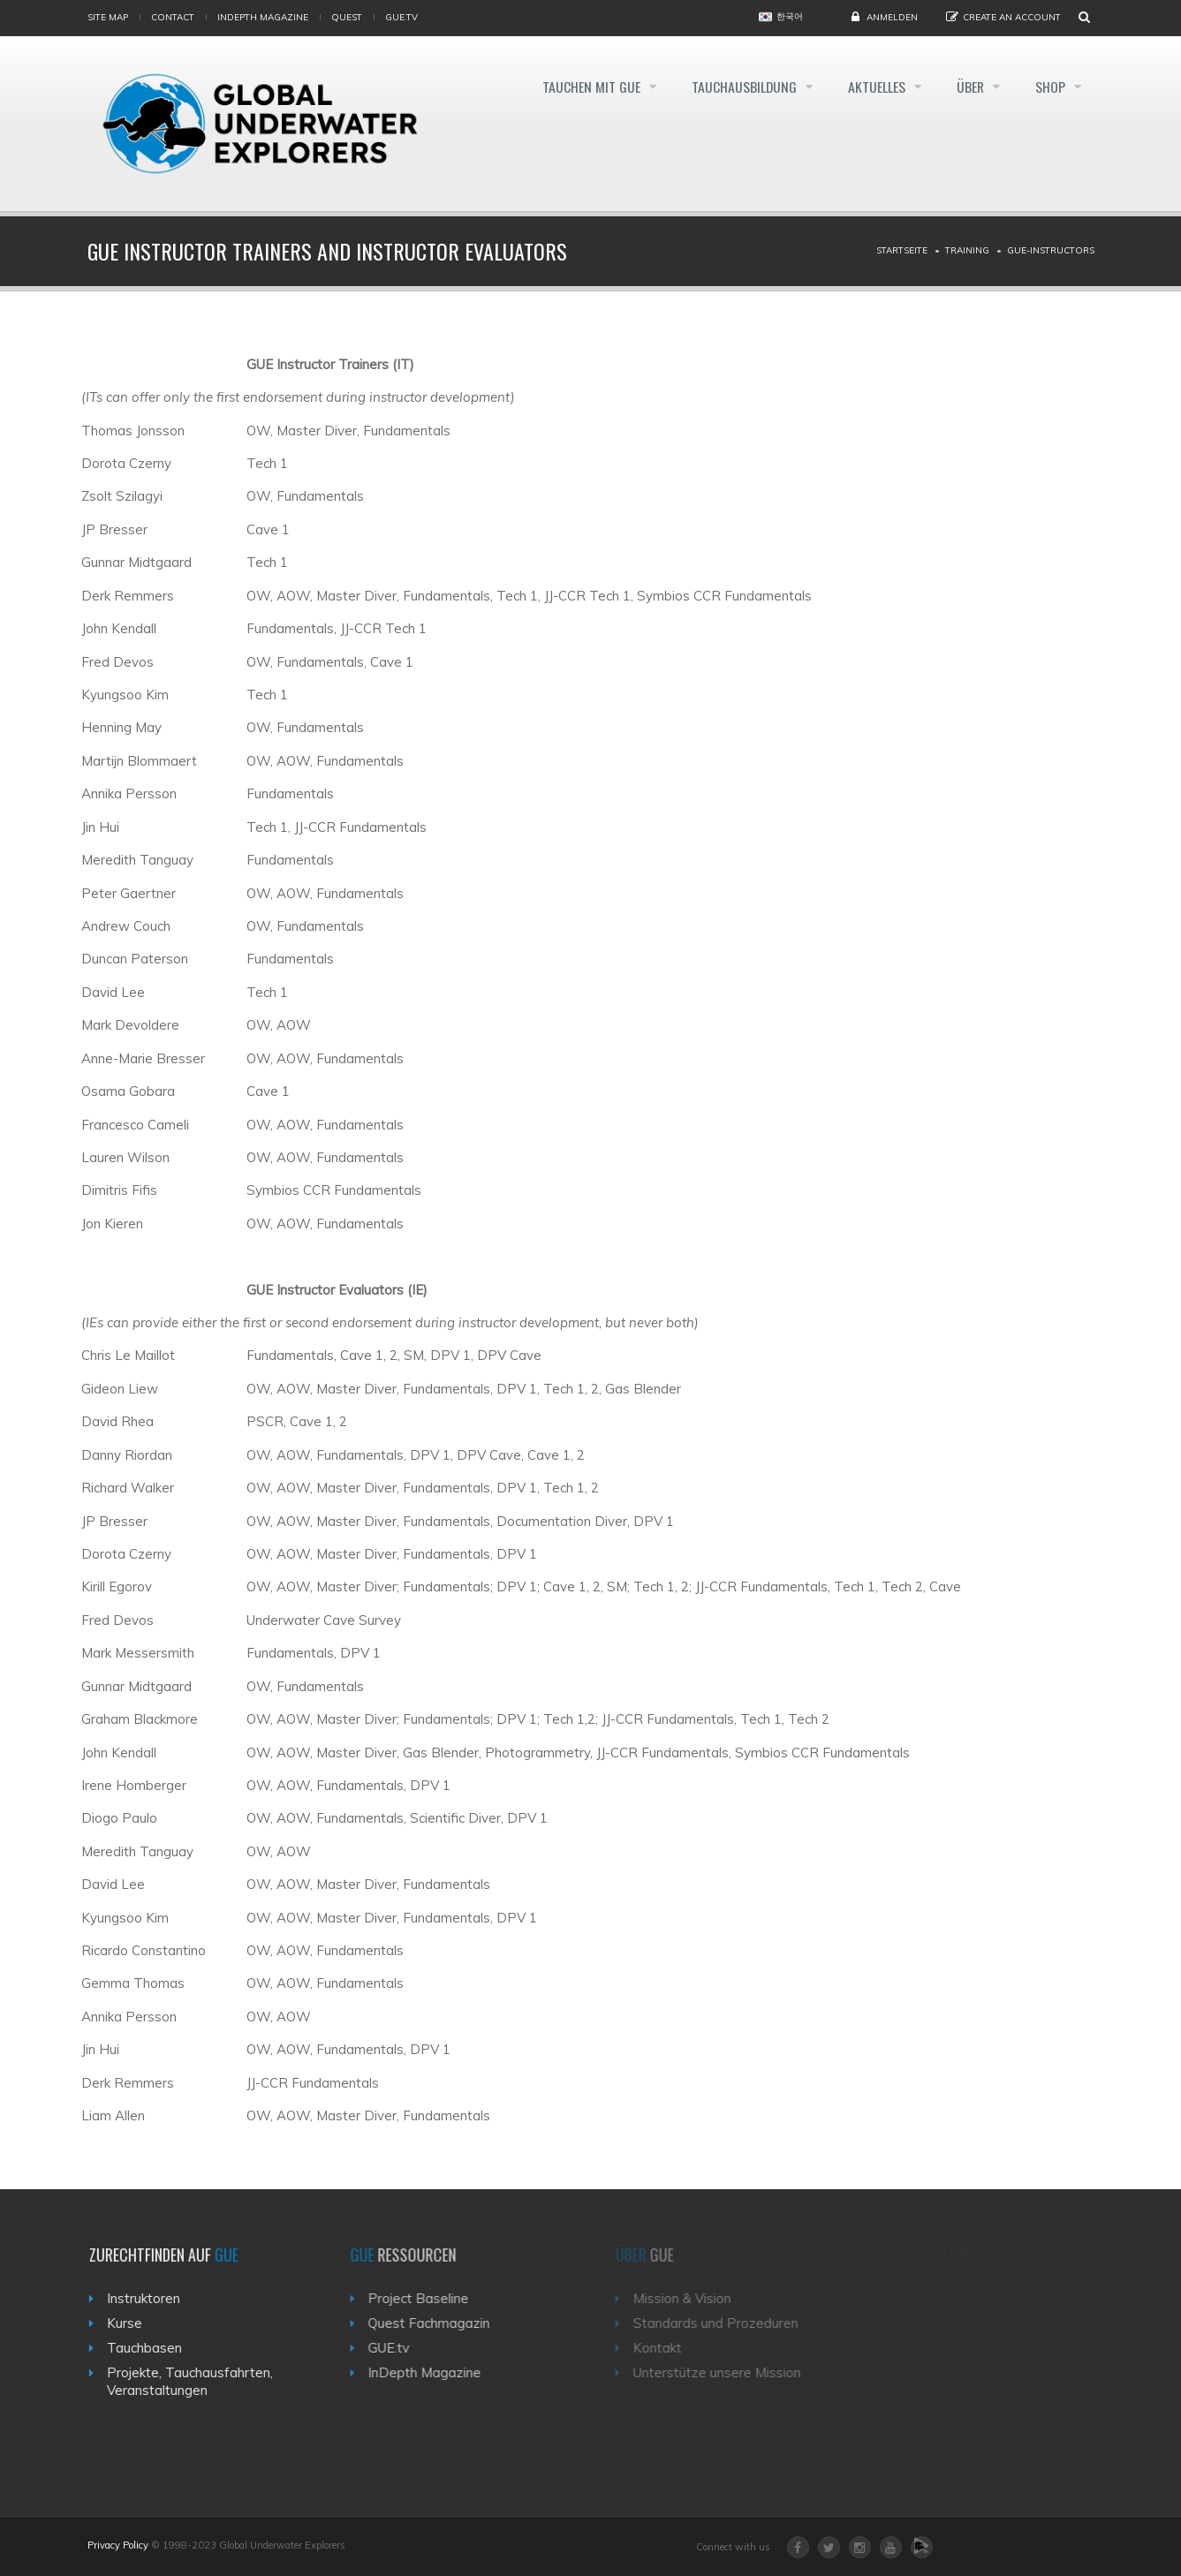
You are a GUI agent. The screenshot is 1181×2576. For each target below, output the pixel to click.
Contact (172, 17)
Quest (346, 17)
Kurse (131, 2323)
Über (969, 86)
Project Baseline (430, 2298)
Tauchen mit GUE (581, 86)
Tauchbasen (151, 2347)
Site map (107, 17)
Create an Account (1012, 17)
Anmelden (892, 17)
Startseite (901, 250)
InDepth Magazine (262, 17)
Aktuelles (872, 86)
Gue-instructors (1050, 250)
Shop (1052, 86)
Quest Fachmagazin (441, 2323)
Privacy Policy (117, 2545)
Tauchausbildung (736, 86)
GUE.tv (400, 2347)
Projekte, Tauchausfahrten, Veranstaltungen (197, 2381)
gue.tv (401, 17)
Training (967, 250)
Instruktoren (150, 2298)
